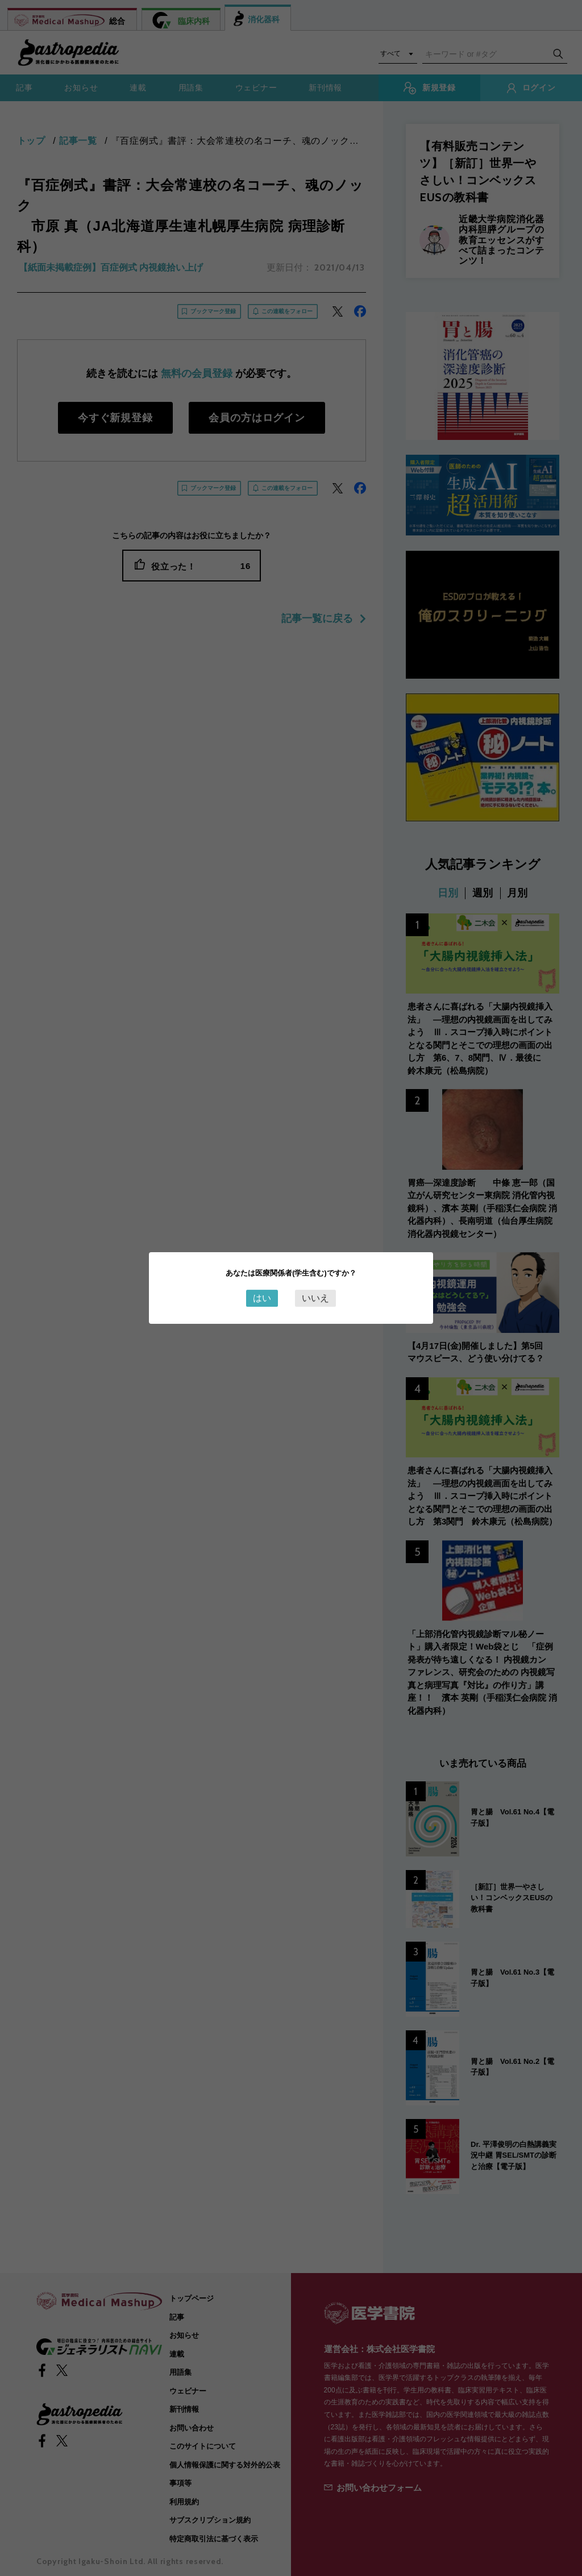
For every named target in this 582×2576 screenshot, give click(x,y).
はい (262, 1298)
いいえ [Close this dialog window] (315, 1298)
